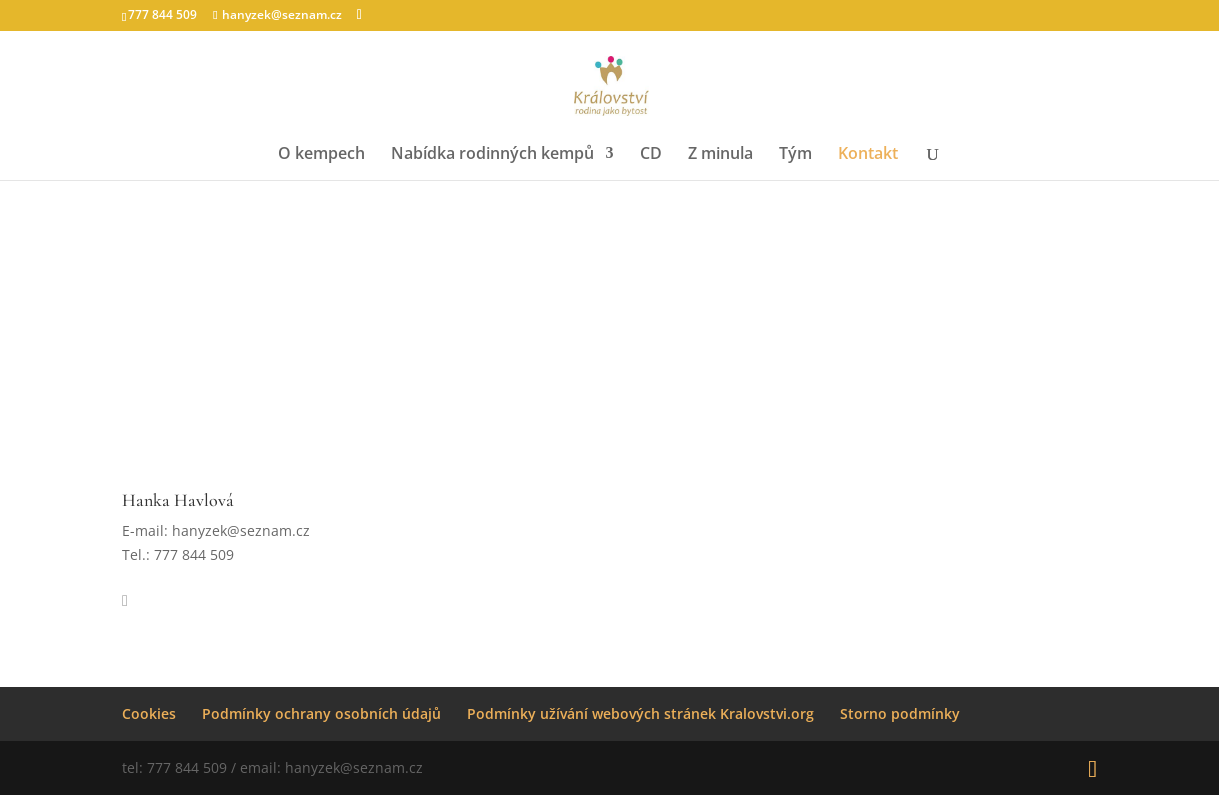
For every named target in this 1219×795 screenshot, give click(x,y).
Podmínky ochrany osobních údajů (321, 713)
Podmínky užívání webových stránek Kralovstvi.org (640, 713)
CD (651, 155)
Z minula (720, 155)
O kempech (321, 155)
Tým (795, 155)
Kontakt (868, 155)
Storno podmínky (900, 713)
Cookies (149, 713)
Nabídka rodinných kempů (492, 155)
